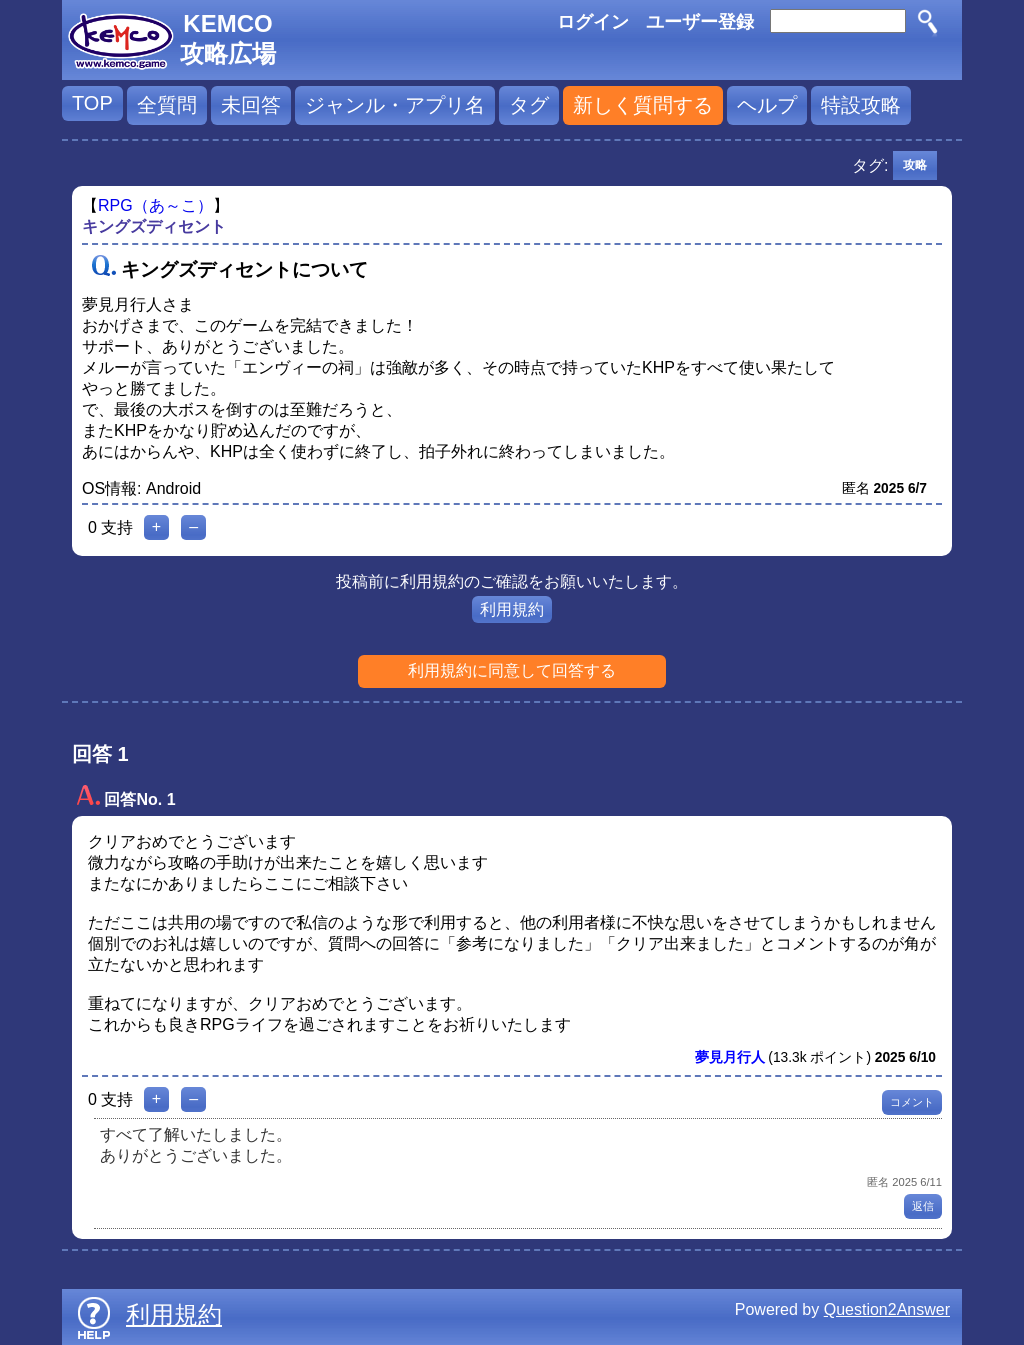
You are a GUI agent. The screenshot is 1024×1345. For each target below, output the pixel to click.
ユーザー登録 (700, 22)
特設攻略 (861, 105)
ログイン (593, 22)
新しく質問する (643, 105)
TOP (92, 103)
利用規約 (512, 609)
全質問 (167, 105)
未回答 (251, 105)
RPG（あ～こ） (155, 205)
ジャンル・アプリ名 (395, 105)
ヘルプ (767, 105)
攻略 (915, 165)
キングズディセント (154, 226)
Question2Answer (887, 1309)
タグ (529, 105)
